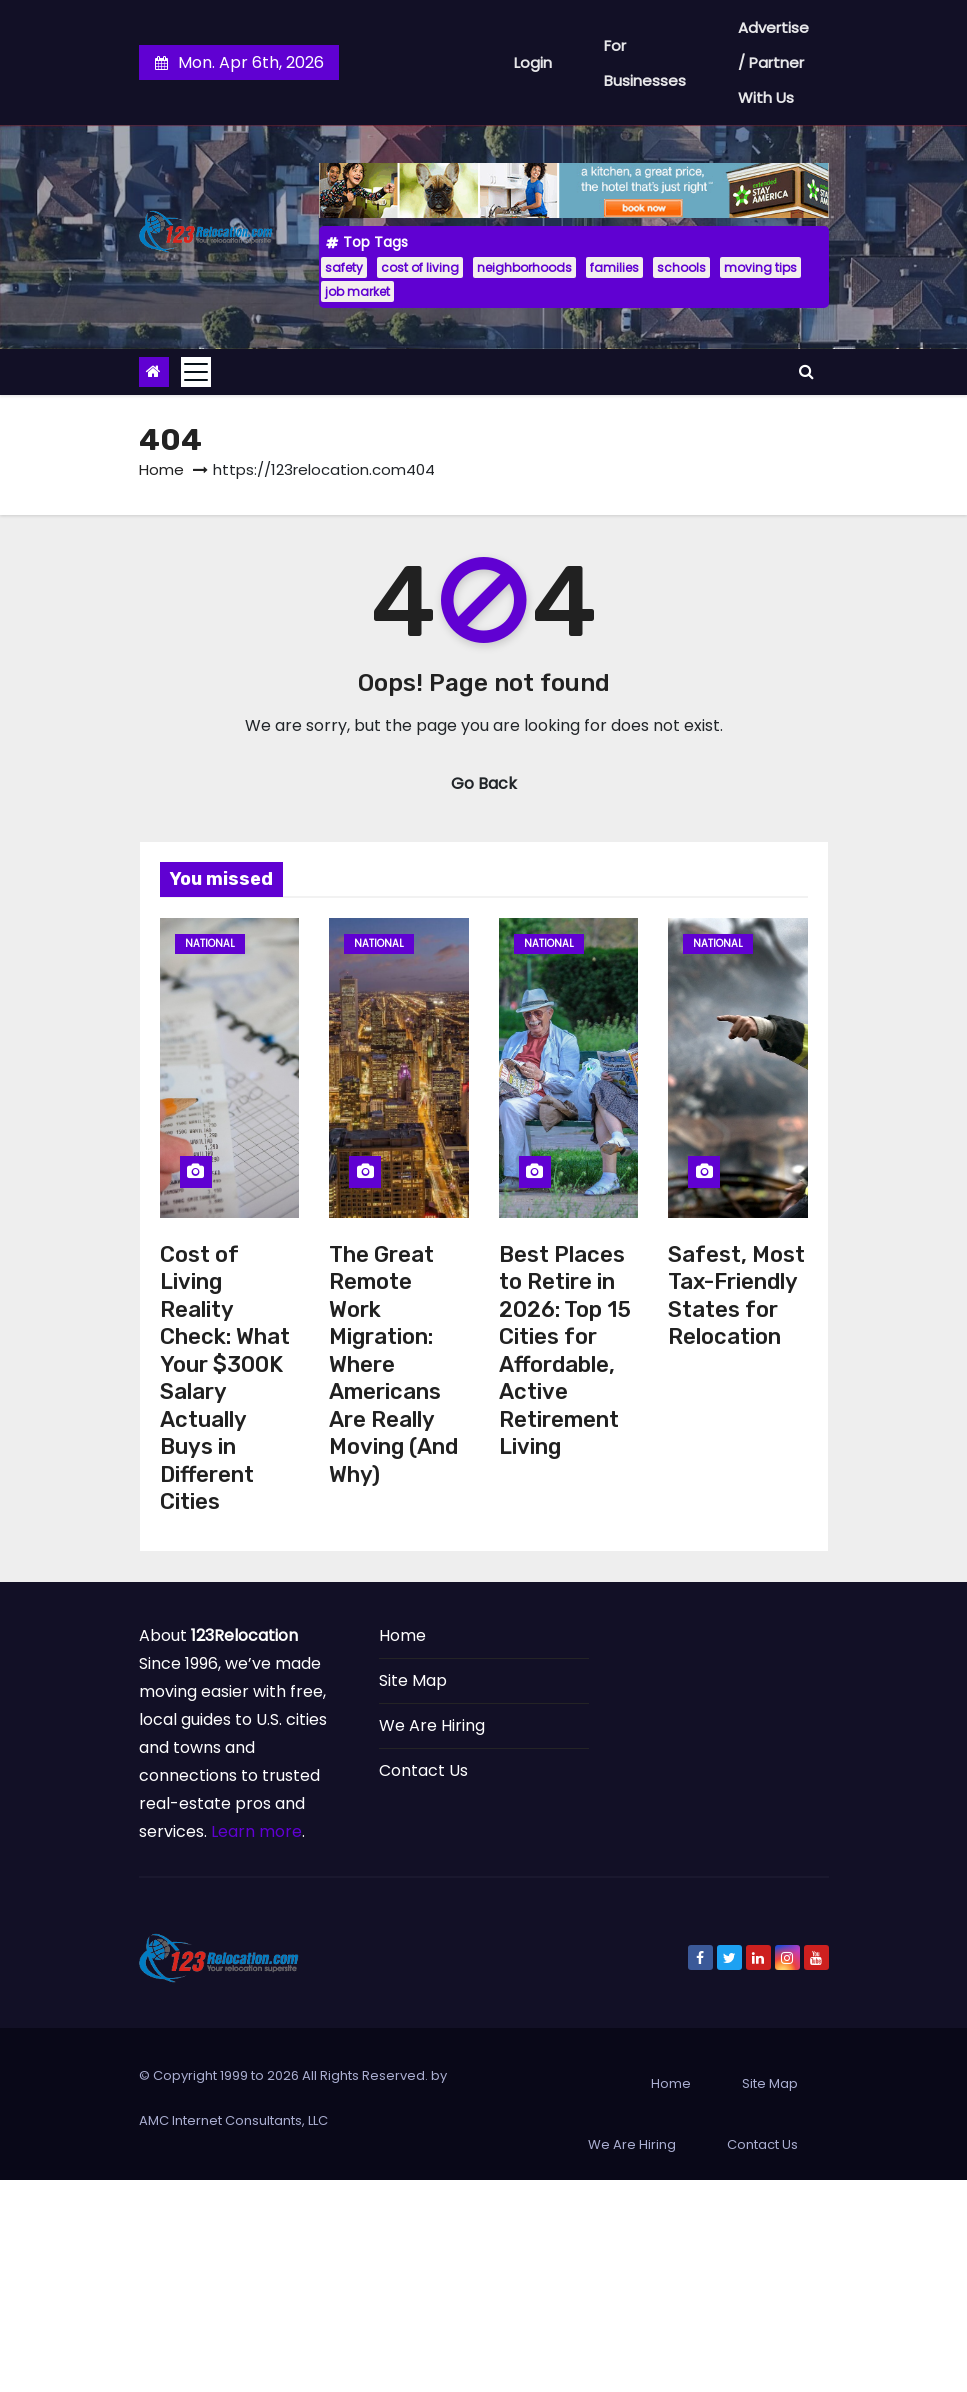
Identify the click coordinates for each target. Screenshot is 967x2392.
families (614, 267)
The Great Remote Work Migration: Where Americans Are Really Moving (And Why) (393, 1364)
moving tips (760, 267)
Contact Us (423, 1770)
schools (681, 267)
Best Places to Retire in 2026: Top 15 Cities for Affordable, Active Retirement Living (565, 1351)
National (210, 943)
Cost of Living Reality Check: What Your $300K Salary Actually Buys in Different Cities (225, 1378)
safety (344, 267)
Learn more (256, 1831)
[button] (806, 371)
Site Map (413, 1680)
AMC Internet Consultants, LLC (233, 2120)
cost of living (420, 267)
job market (357, 291)
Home (161, 469)
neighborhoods (524, 267)
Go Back (484, 783)
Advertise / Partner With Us (773, 62)
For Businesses (645, 63)
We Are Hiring (432, 1725)
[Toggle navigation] (196, 372)
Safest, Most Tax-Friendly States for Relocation (736, 1296)
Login (533, 62)
